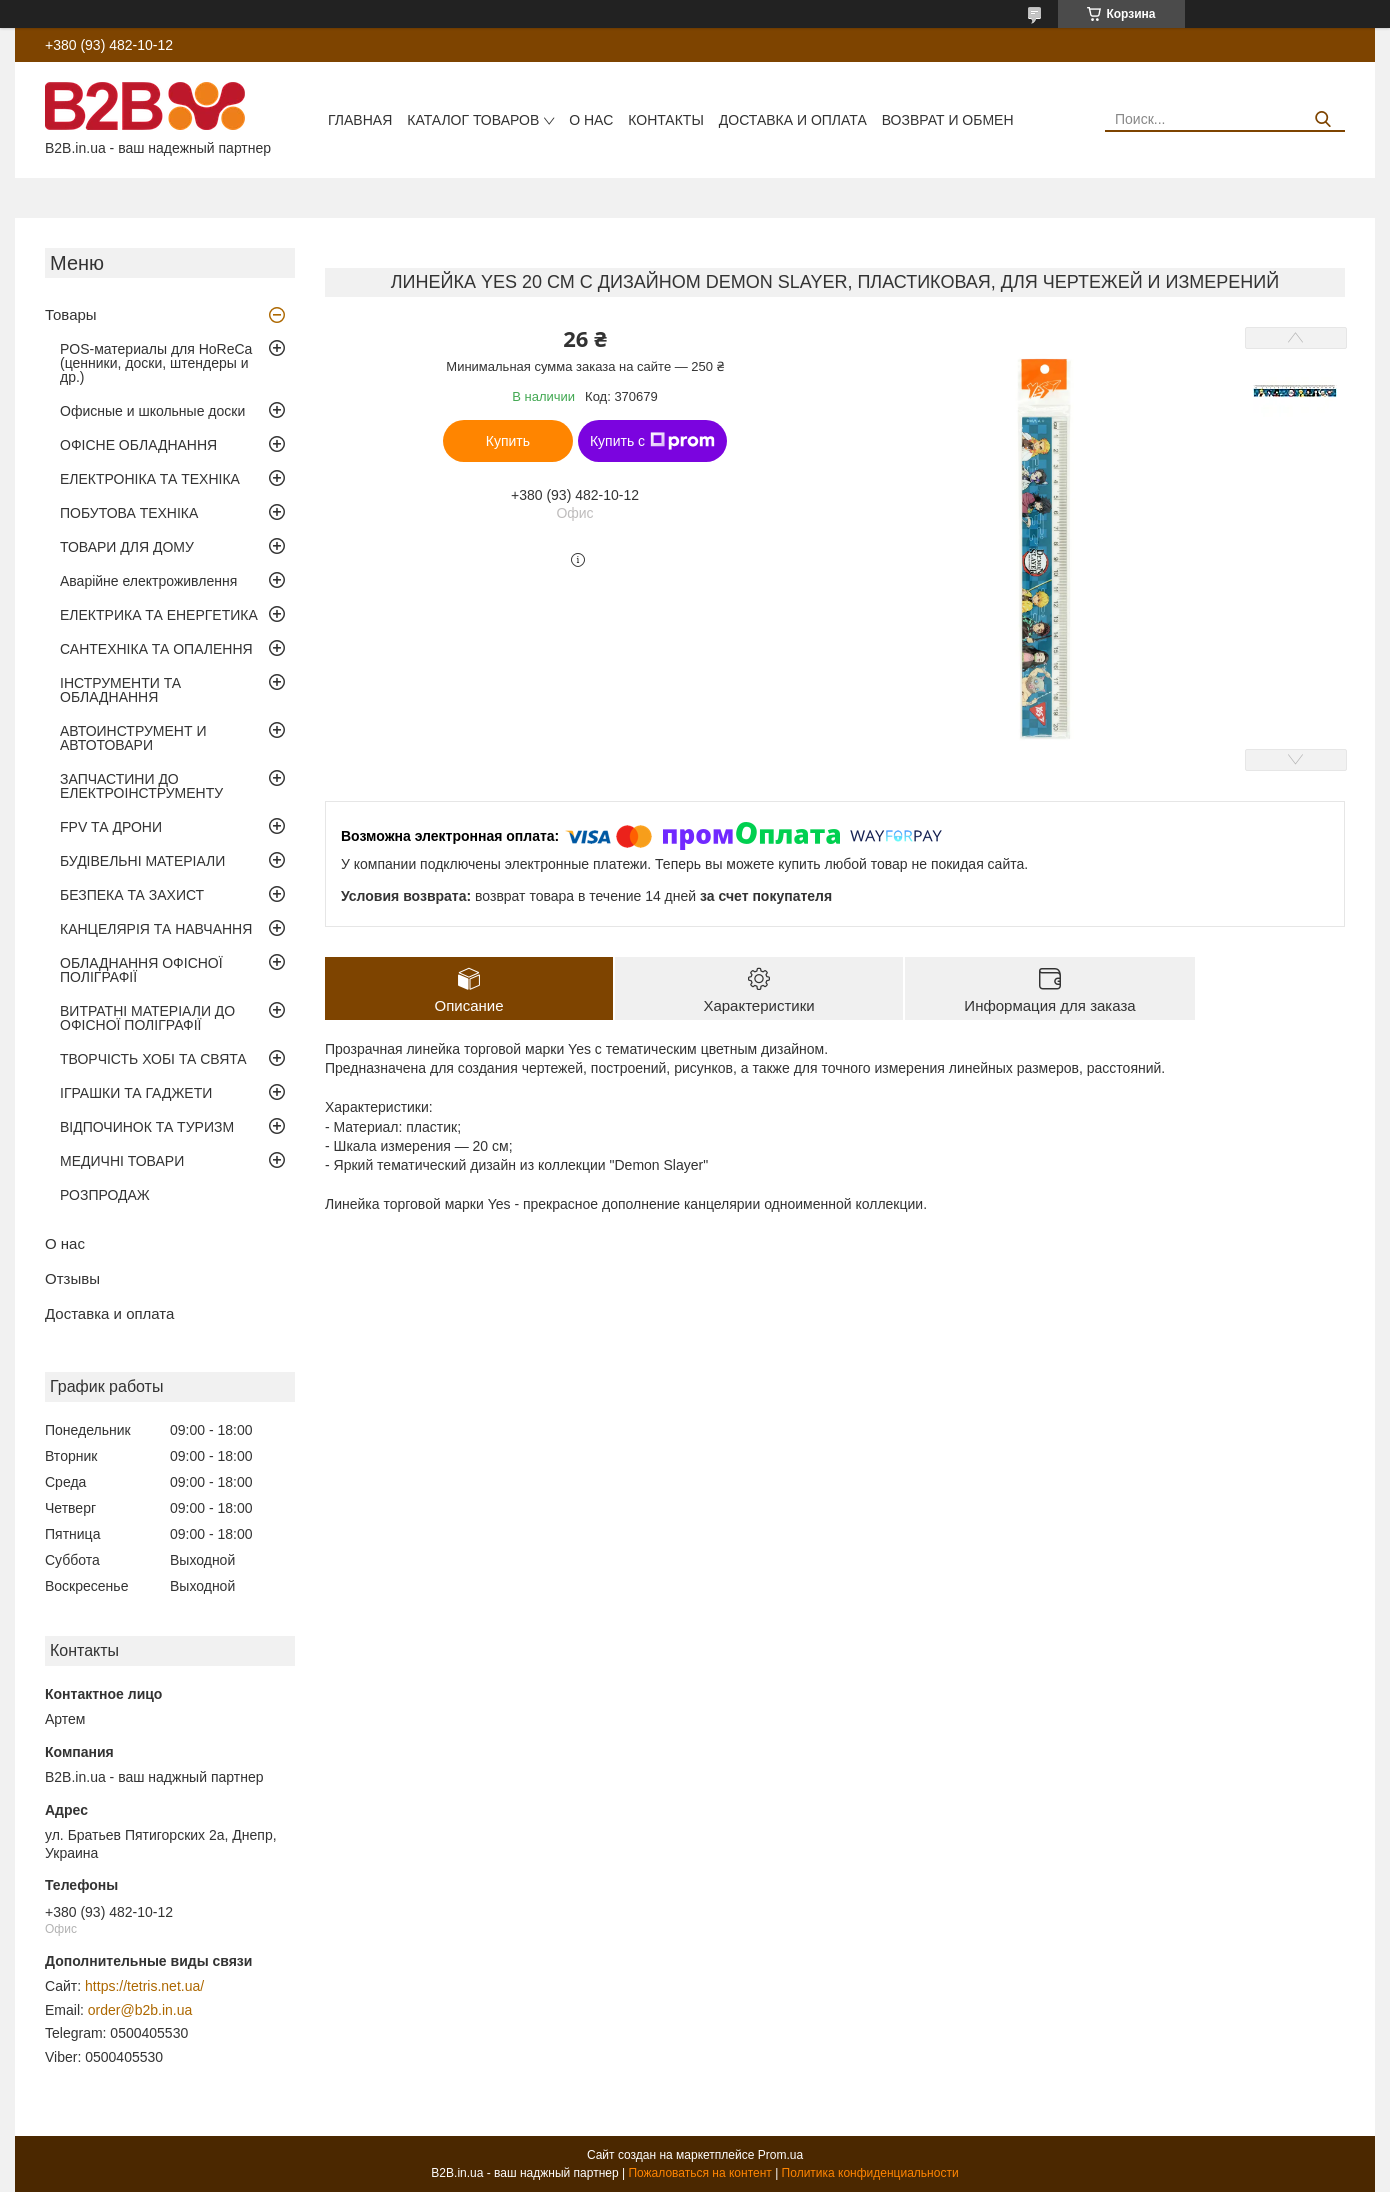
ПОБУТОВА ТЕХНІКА (129, 513)
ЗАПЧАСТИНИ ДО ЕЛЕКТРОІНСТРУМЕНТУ (141, 786)
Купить (508, 441)
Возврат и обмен (948, 120)
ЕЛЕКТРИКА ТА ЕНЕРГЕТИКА (159, 615)
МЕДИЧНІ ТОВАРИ (122, 1161)
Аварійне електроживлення (148, 581)
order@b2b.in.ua (140, 2010)
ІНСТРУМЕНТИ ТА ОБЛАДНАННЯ (120, 690)
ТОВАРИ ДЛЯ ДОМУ (127, 547)
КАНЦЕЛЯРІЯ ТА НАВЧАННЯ (156, 929)
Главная (360, 120)
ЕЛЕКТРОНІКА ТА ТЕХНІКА (150, 479)
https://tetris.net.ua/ (144, 1986)
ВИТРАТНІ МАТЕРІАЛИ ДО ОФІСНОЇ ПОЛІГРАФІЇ (147, 1018)
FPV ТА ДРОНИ (111, 827)
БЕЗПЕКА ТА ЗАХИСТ (132, 895)
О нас (591, 120)
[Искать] (1322, 119)
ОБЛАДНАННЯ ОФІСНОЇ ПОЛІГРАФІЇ (141, 970)
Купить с (652, 441)
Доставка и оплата (793, 120)
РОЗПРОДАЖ (105, 1195)
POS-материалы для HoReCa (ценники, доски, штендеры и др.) (156, 363)
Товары (71, 314)
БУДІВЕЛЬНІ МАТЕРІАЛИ (142, 861)
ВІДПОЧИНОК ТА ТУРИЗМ (147, 1127)
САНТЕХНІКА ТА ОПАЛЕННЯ (156, 649)
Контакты (666, 120)
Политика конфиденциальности (870, 2173)
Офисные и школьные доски (152, 411)
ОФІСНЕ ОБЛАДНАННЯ (138, 445)
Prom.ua (780, 2155)
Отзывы (72, 1278)
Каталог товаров (473, 120)
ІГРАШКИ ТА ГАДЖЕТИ (136, 1093)
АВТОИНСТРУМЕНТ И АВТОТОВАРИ (133, 738)
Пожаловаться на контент (699, 2173)
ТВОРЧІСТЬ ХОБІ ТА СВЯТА (153, 1059)
